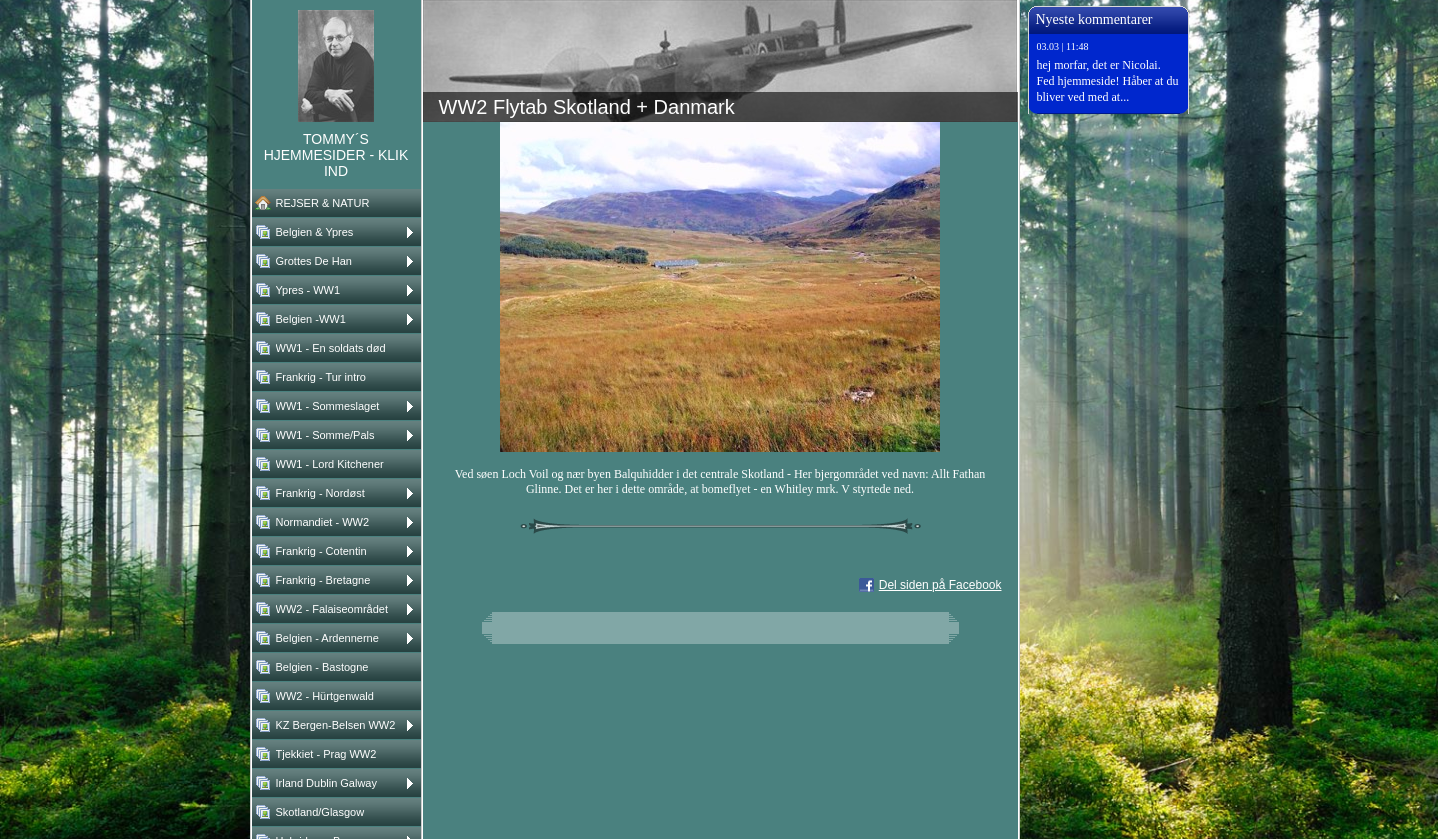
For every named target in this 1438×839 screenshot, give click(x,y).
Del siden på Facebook (940, 585)
